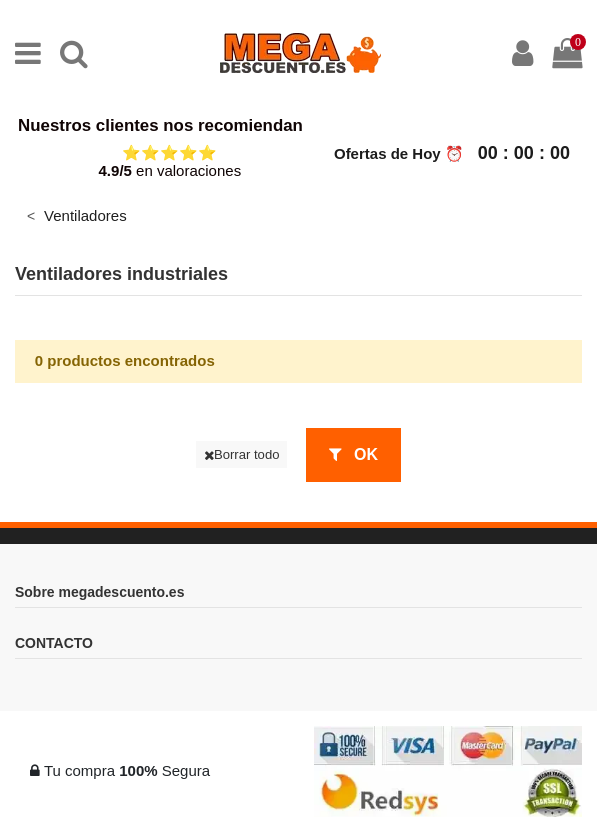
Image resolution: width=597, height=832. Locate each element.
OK (353, 454)
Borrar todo (242, 454)
